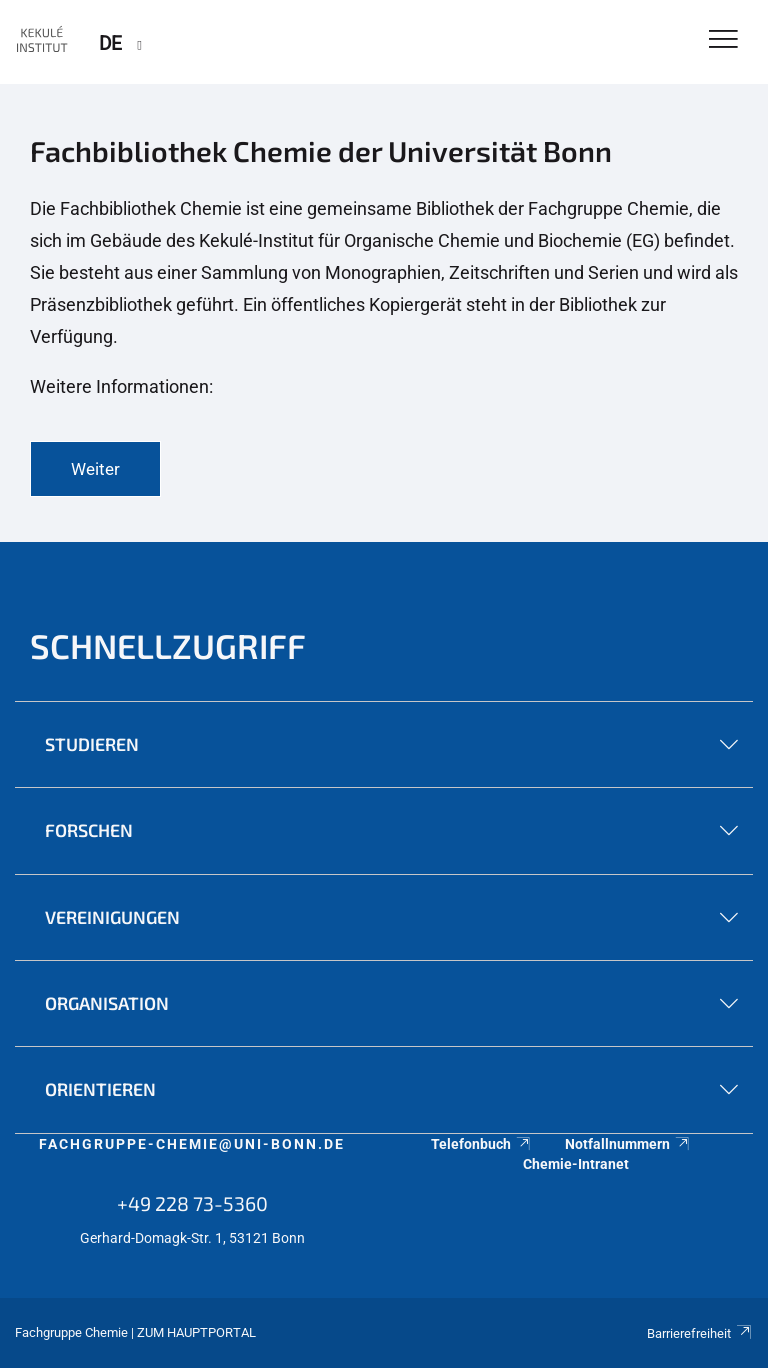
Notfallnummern (628, 1144)
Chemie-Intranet (576, 1164)
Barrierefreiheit (700, 1333)
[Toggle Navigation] (723, 40)
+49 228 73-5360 (192, 1203)
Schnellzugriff (168, 645)
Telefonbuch (481, 1144)
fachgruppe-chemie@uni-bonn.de (192, 1144)
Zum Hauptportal (196, 1332)
